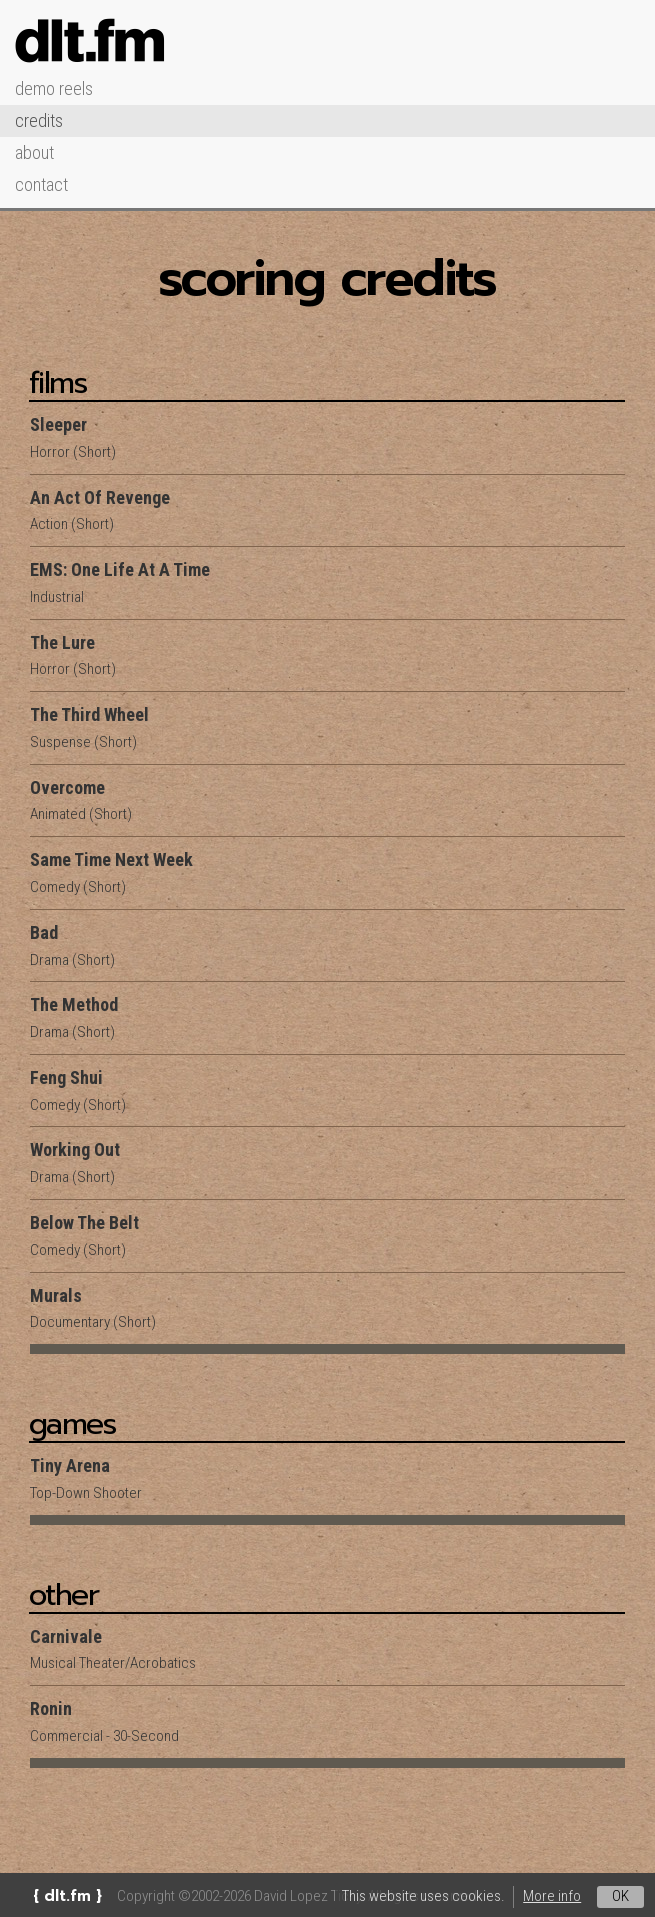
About (34, 152)
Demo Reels (54, 88)
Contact (41, 184)
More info (552, 1896)
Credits (39, 120)
